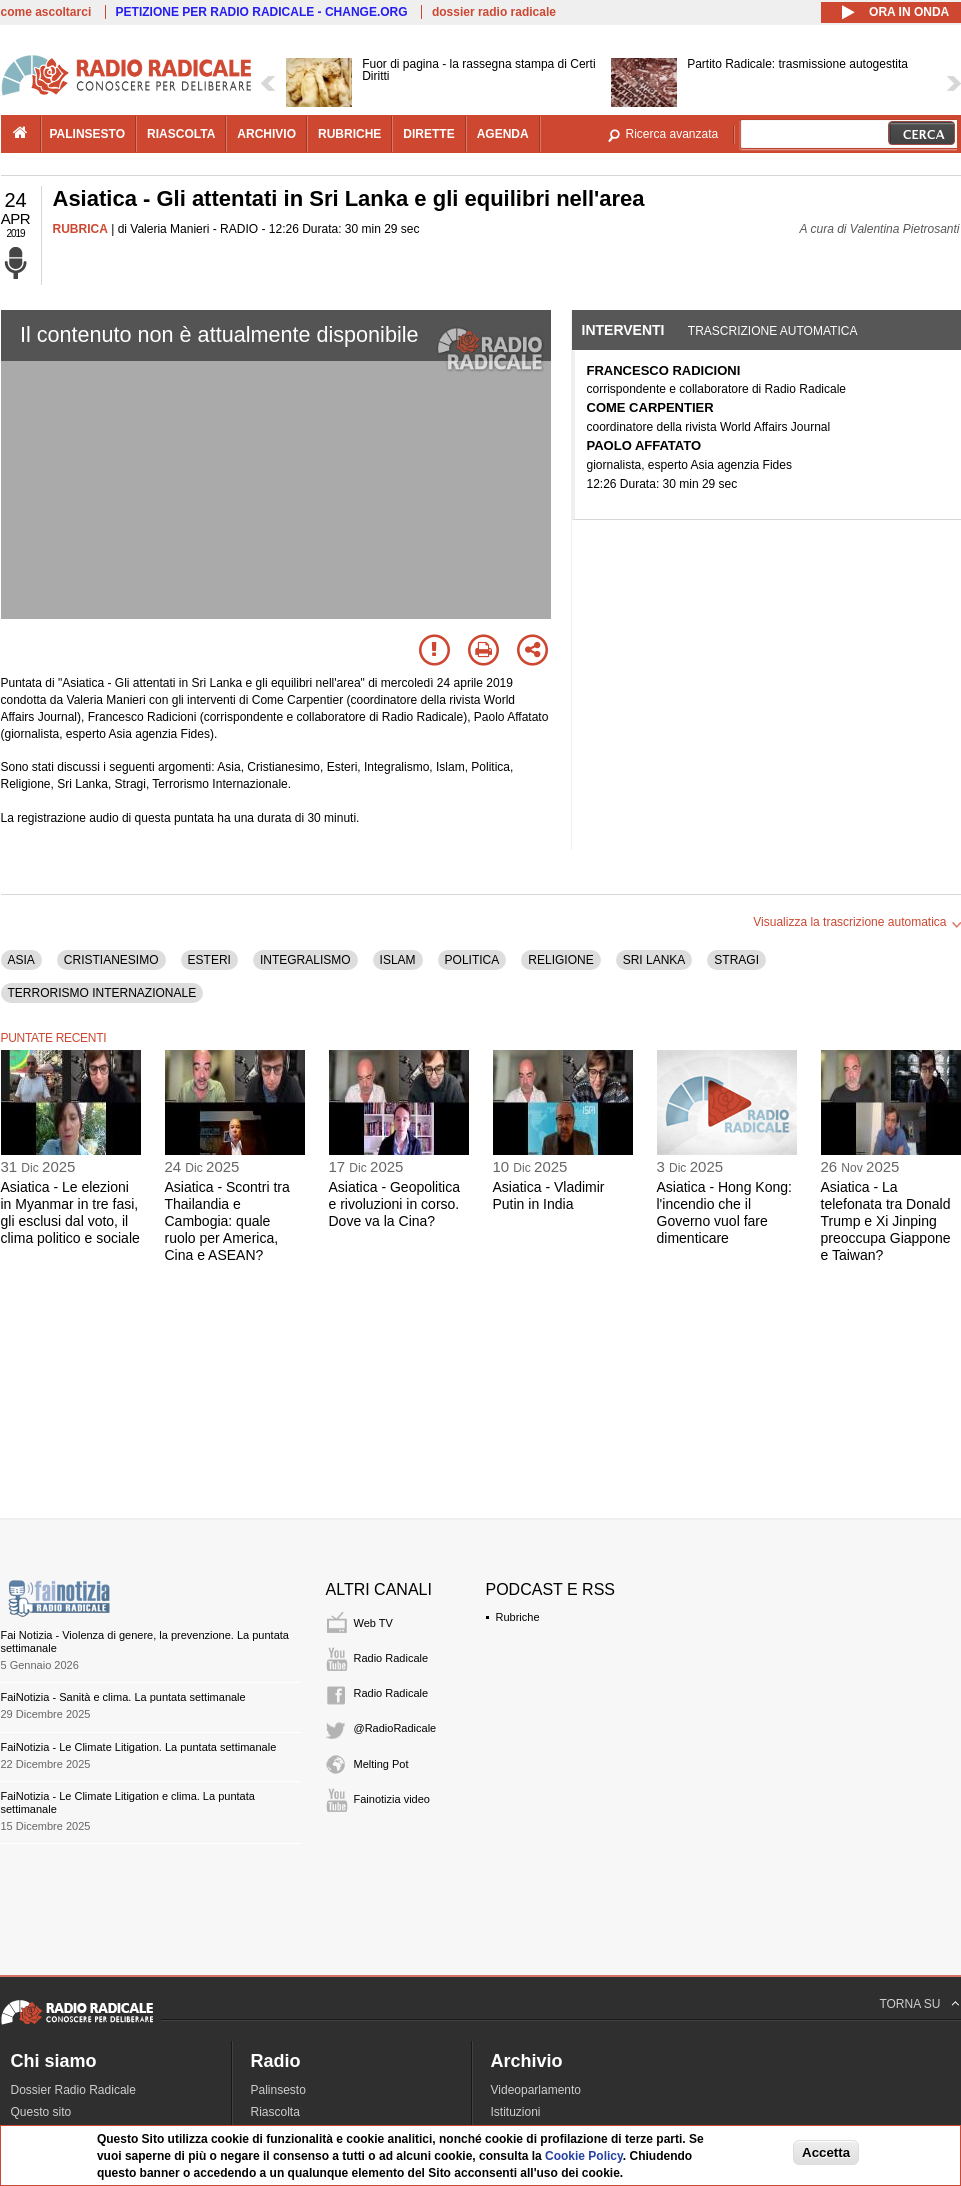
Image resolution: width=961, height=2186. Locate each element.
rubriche (349, 134)
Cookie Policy (584, 2156)
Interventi (623, 330)
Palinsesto (278, 2090)
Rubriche (518, 1617)
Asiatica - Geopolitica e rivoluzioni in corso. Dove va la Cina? (395, 1204)
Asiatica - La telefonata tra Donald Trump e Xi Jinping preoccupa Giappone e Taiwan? (886, 1220)
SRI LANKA (654, 960)
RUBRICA (80, 229)
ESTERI (209, 960)
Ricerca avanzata (672, 134)
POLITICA (472, 960)
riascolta (181, 134)
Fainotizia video (392, 1799)
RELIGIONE (560, 960)
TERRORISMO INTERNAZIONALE (102, 993)
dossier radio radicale (494, 12)
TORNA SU (909, 2004)
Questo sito (41, 2112)
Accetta (826, 2152)
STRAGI (736, 960)
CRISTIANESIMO (111, 960)
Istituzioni (516, 2112)
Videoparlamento (536, 2090)
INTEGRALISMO (305, 960)
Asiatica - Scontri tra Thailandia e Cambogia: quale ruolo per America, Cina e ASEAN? (227, 1220)
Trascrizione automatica (773, 331)
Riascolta (275, 2112)
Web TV (373, 1623)
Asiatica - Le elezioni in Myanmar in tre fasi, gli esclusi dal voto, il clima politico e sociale (70, 1212)
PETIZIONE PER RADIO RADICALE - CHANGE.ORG (262, 12)
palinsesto (88, 134)
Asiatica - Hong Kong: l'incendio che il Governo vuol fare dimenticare (724, 1212)
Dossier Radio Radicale (73, 2090)
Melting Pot (381, 1764)
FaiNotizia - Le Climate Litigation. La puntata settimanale (139, 1747)
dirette (428, 134)
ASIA (21, 960)
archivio (266, 134)
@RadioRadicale (395, 1728)
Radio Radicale (391, 1658)
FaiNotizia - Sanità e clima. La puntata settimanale (123, 1697)
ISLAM (398, 960)
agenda (503, 134)
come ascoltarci (46, 12)
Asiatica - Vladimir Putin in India (549, 1195)
